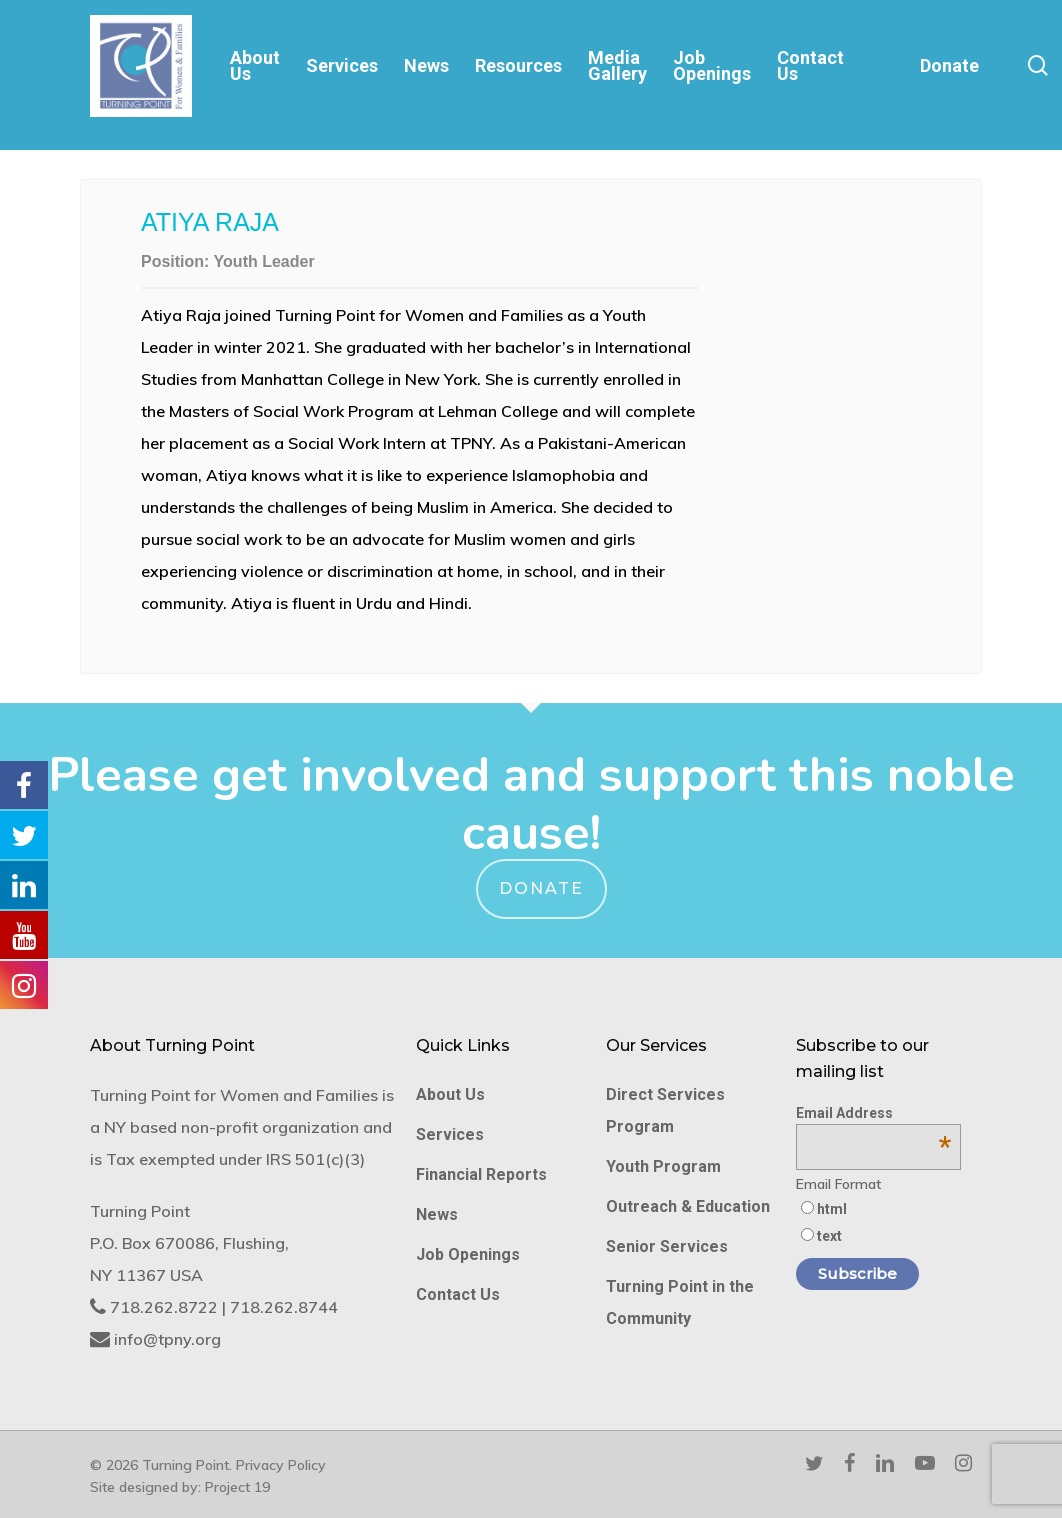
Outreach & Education (688, 1206)
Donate (541, 888)
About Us (450, 1094)
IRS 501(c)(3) (315, 1159)
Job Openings (468, 1254)
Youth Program (663, 1166)
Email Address (873, 1113)
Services (450, 1134)
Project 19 (237, 1487)
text (829, 1236)
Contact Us (458, 1294)
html (832, 1209)
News (437, 1214)
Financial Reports (481, 1174)
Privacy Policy (281, 1465)
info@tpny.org (167, 1339)
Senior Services (667, 1246)
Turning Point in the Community (680, 1302)
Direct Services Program (665, 1110)
